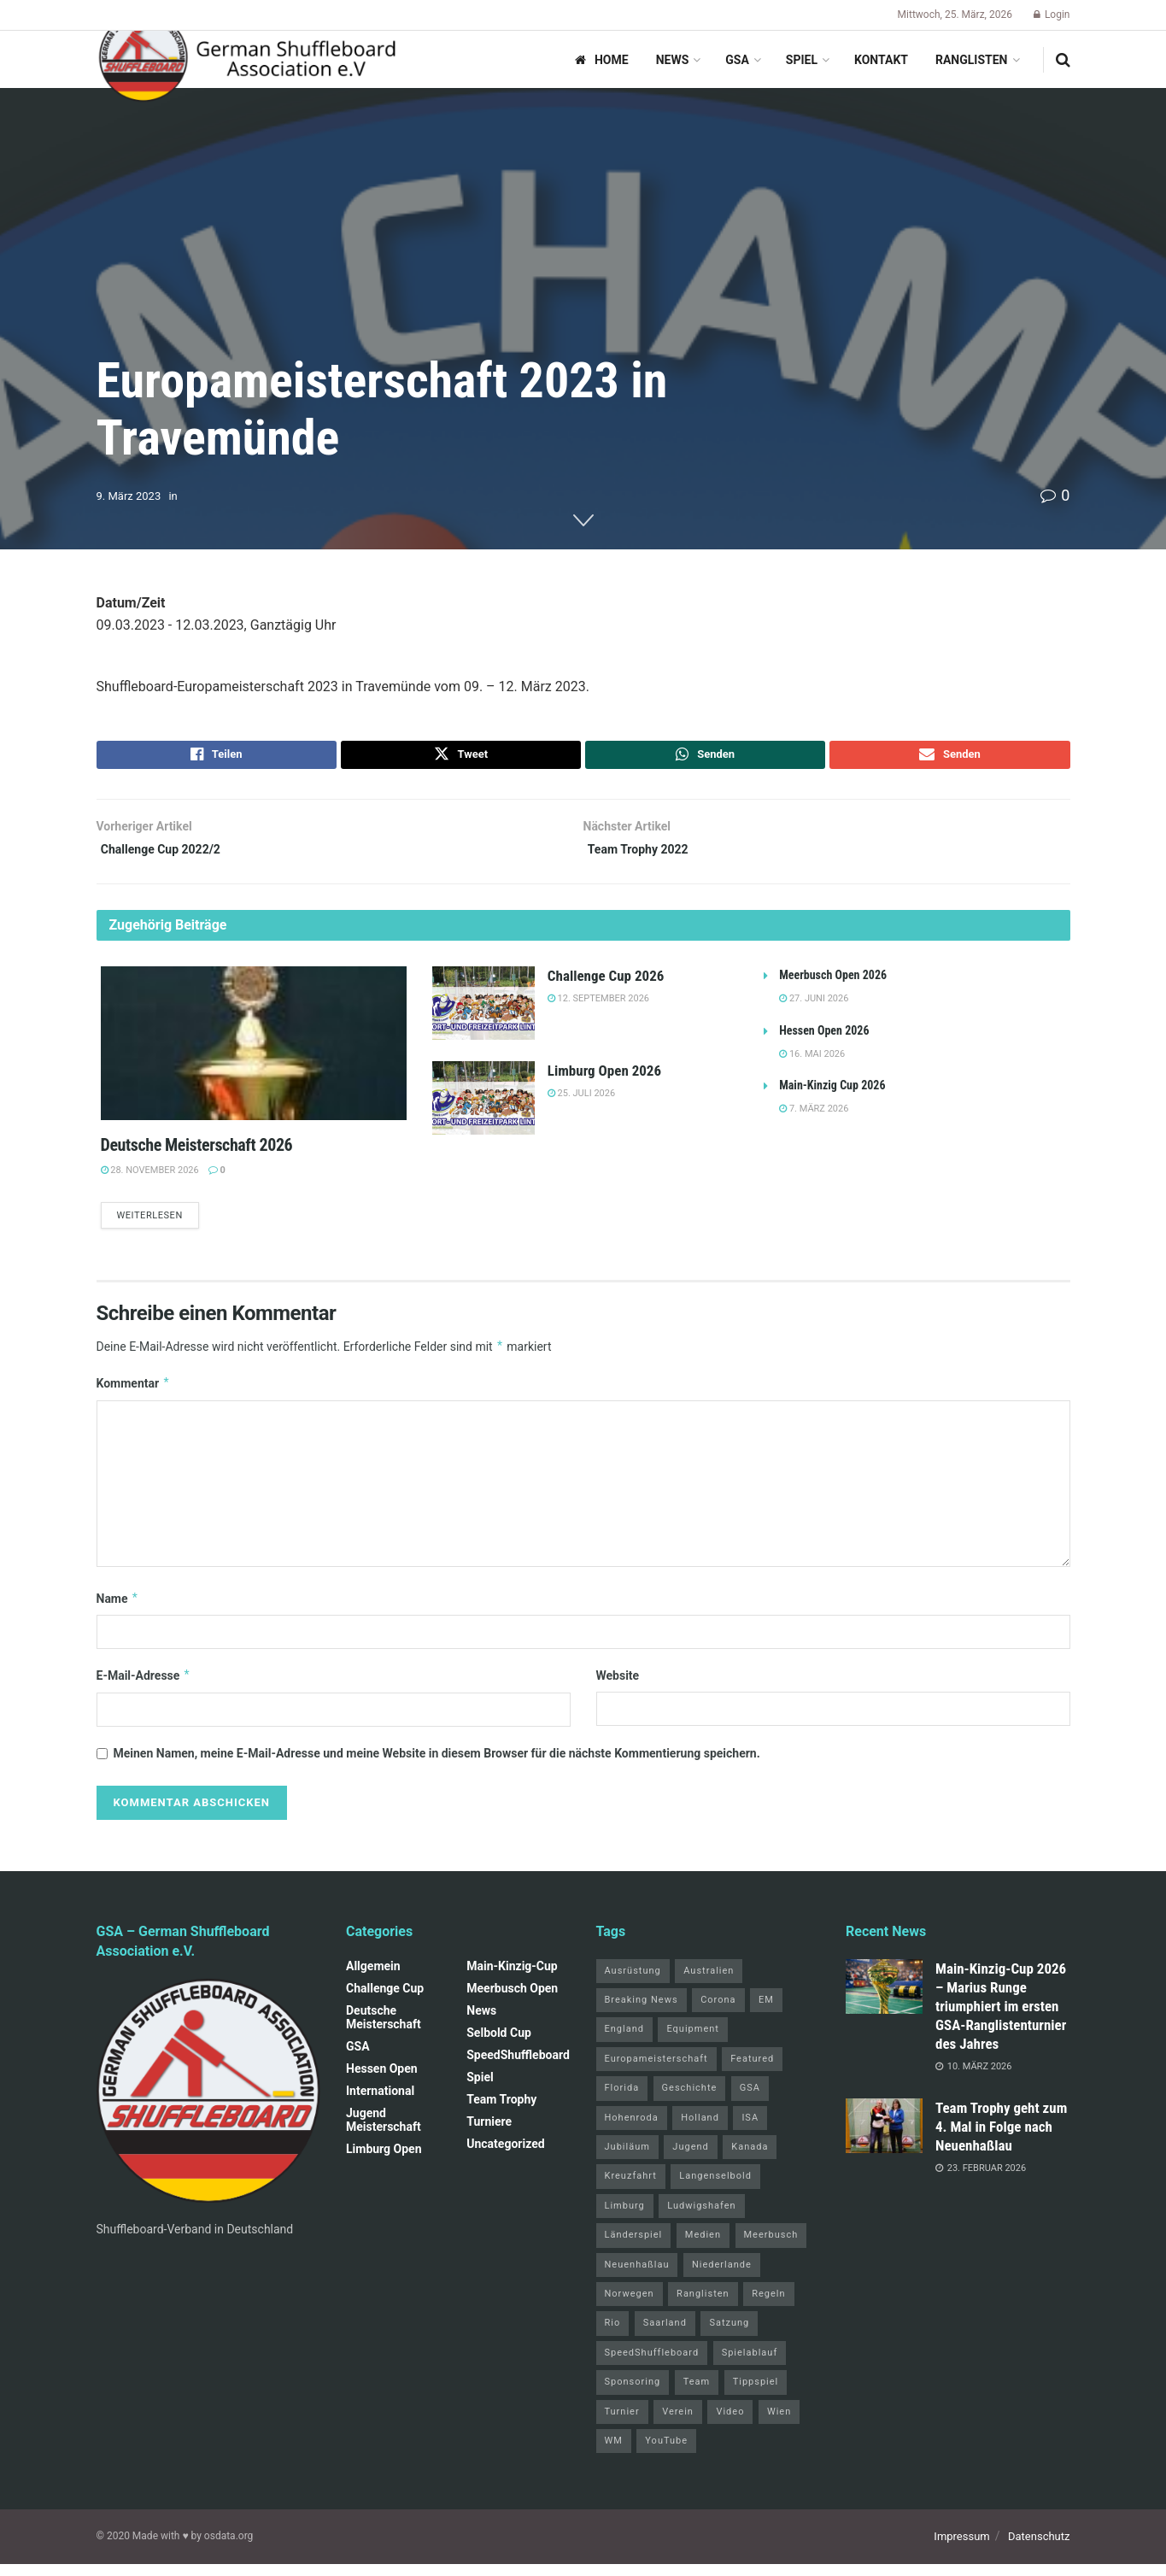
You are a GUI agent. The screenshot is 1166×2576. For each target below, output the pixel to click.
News (672, 60)
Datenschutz (1038, 2549)
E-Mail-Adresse (144, 1688)
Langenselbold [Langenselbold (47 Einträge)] (715, 2188)
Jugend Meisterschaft (383, 2131)
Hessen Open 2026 (824, 1040)
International (380, 2103)
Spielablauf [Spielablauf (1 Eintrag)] (750, 2364)
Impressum (961, 2549)
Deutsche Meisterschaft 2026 (197, 1154)
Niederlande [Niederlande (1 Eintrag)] (722, 2276)
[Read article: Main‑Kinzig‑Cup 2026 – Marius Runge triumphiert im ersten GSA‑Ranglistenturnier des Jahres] (884, 1998)
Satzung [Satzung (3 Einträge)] (729, 2335)
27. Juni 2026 (813, 1008)
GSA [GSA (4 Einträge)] (750, 2100)
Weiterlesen (158, 1226)
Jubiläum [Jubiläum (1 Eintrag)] (627, 2159)
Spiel (801, 60)
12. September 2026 (598, 1008)
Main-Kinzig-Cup (512, 1978)
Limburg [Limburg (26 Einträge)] (625, 2218)
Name (118, 1611)
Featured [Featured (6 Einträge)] (752, 2071)
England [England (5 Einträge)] (624, 2041)
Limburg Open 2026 (604, 1080)
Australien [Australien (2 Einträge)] (708, 1982)
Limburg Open (384, 2161)
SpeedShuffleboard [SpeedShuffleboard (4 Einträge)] (652, 2364)
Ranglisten (971, 60)
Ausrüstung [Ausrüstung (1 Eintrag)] (633, 1982)
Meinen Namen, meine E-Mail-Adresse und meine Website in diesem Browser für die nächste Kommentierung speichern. (437, 1766)
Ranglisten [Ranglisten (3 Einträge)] (703, 2306)
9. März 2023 (129, 496)
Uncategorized (505, 2155)
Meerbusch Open (512, 2000)
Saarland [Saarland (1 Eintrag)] (665, 2335)
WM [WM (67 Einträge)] (614, 2453)
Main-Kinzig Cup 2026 (832, 1095)
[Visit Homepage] (248, 59)
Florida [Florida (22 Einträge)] (622, 2100)
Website (618, 1688)
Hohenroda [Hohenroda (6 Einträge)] (632, 2129)
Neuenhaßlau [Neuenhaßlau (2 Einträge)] (637, 2276)
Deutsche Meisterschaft (383, 2029)
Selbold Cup (498, 2044)
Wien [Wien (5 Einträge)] (779, 2423)
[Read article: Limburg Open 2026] (483, 1108)
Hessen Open (382, 2080)
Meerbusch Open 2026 (833, 985)
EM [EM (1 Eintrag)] (766, 2012)
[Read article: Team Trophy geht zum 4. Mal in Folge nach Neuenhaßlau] (884, 2137)
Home (602, 60)
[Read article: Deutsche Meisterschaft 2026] (254, 1053)
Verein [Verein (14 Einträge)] (678, 2423)
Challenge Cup (385, 2000)
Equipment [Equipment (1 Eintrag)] (692, 2041)
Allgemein (373, 1978)
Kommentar (134, 1396)
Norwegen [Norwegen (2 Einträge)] (629, 2306)
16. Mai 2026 (812, 1063)
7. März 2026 (813, 1118)
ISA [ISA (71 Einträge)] (750, 2129)
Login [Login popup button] (1052, 15)
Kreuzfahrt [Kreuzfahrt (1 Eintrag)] (631, 2188)
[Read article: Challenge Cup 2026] (483, 1013)
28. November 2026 (150, 1179)
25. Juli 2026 (581, 1103)
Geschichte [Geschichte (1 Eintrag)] (690, 2100)
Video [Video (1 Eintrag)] (730, 2423)
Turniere (489, 2133)
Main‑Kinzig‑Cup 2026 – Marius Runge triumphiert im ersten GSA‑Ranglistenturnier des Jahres (1000, 2018)
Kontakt (881, 60)
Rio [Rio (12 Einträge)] (613, 2335)
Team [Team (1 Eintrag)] (697, 2394)
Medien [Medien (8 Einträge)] (703, 2247)
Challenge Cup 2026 (606, 986)
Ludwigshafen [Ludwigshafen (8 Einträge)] (701, 2218)
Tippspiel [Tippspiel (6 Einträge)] (756, 2394)
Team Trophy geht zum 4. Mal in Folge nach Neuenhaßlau (1001, 2138)
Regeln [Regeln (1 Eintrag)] (768, 2306)
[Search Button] (1063, 59)
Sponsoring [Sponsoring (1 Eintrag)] (633, 2394)
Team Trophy (501, 2111)
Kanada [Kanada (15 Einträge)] (749, 2159)
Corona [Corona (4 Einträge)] (717, 2012)
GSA (737, 60)
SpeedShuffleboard (518, 2067)
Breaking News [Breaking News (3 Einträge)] (641, 2012)
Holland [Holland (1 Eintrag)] (700, 2129)
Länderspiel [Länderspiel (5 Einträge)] (634, 2247)
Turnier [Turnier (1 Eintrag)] (622, 2423)
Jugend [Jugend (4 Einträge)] (690, 2159)
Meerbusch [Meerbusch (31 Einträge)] (771, 2247)
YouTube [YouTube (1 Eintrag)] (666, 2453)
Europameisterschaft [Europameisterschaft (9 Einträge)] (656, 2071)
